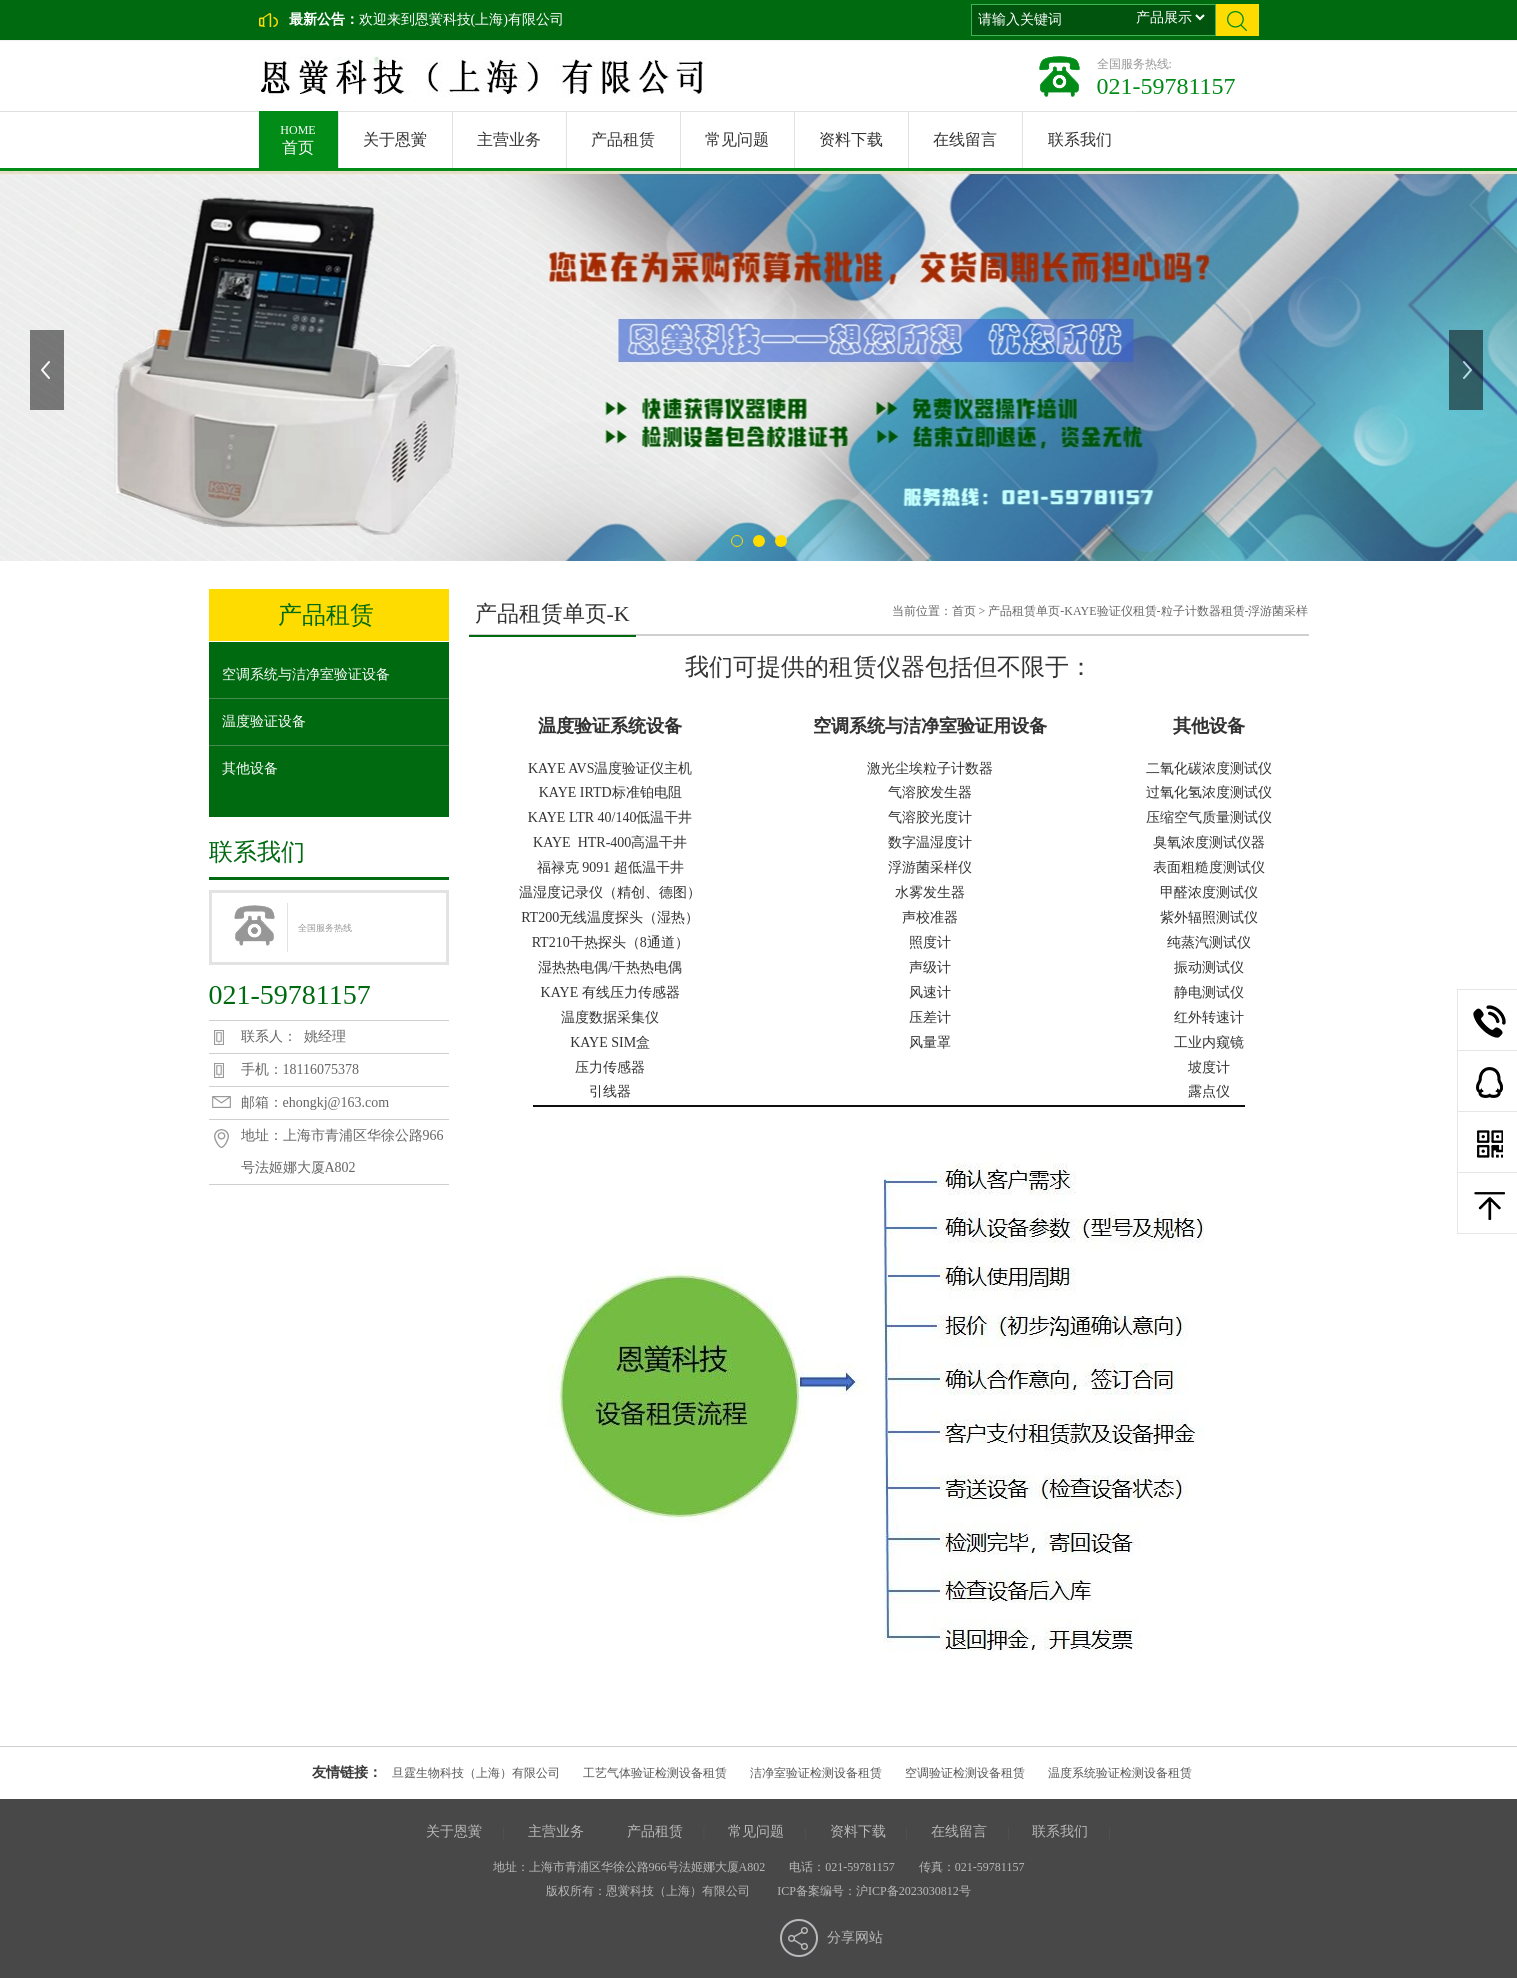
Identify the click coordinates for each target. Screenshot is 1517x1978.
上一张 (49, 370)
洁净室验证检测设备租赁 (816, 1773)
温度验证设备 (264, 721)
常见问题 (737, 139)
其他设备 (250, 768)
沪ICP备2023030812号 (913, 1891)
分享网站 (855, 1937)
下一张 (1468, 370)
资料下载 (851, 139)
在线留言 (965, 139)
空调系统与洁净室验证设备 (306, 674)
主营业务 (509, 139)
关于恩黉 (395, 139)
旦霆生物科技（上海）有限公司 (476, 1773)
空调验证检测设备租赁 (965, 1773)
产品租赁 (623, 139)
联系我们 (1080, 139)
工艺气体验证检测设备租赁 (655, 1773)
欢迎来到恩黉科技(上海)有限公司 (461, 19)
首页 (298, 133)
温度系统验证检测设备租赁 (1120, 1773)
